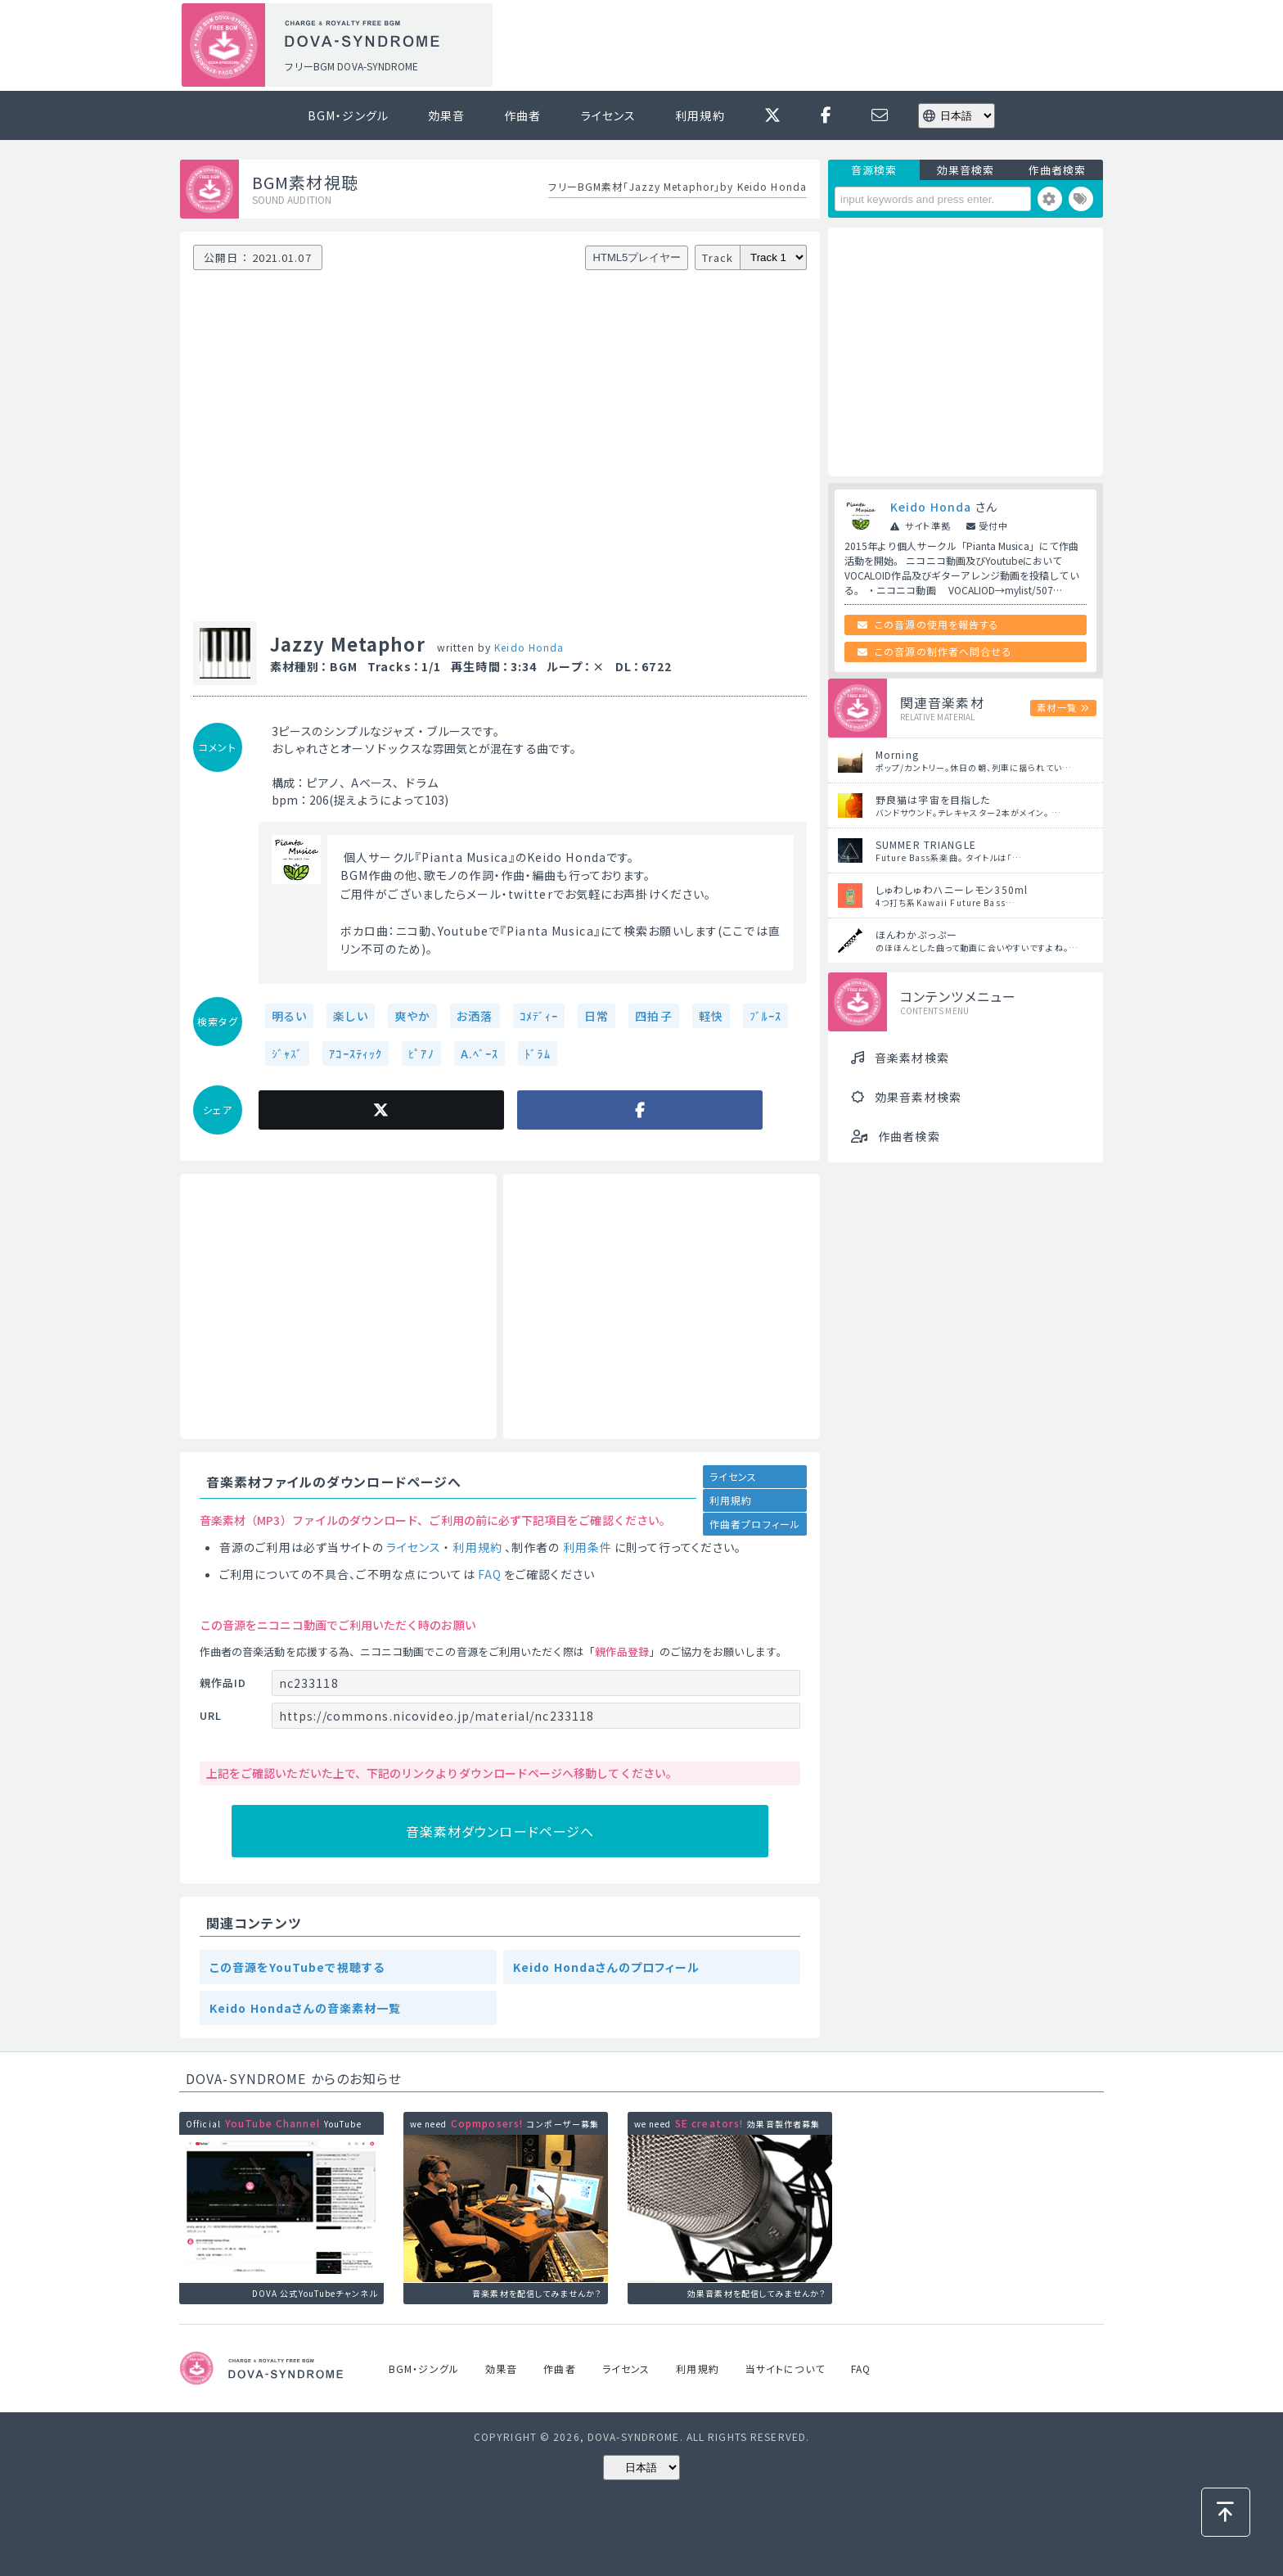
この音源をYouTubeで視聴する (297, 1967)
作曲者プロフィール (754, 1524)
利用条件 (587, 1547)
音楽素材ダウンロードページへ (500, 1831)
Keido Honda (529, 647)
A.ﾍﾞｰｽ (480, 1053)
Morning (897, 754)
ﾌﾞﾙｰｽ (765, 1016)
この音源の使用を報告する (937, 624)
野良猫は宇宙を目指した (933, 799)
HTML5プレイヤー (637, 257)
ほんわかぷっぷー (916, 934)
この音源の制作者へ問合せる (943, 651)
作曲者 (522, 115)
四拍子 (653, 1016)
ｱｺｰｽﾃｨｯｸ (355, 1053)
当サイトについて (785, 2368)
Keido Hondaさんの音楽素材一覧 (305, 2008)
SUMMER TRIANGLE (926, 844)
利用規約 (699, 115)
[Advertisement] (803, 46)
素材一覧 (1056, 707)
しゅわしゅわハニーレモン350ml (952, 889)
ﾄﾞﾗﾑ (537, 1053)
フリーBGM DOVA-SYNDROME (351, 66)
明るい (289, 1016)
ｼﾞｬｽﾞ (287, 1053)
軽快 (711, 1016)
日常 (596, 1016)
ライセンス (609, 115)
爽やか (412, 1016)
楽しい (350, 1016)
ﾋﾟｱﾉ (421, 1053)
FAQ (490, 1574)
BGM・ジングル (348, 115)
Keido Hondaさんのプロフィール (606, 1967)
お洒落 (475, 1016)
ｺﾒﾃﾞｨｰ (539, 1016)
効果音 (446, 115)
